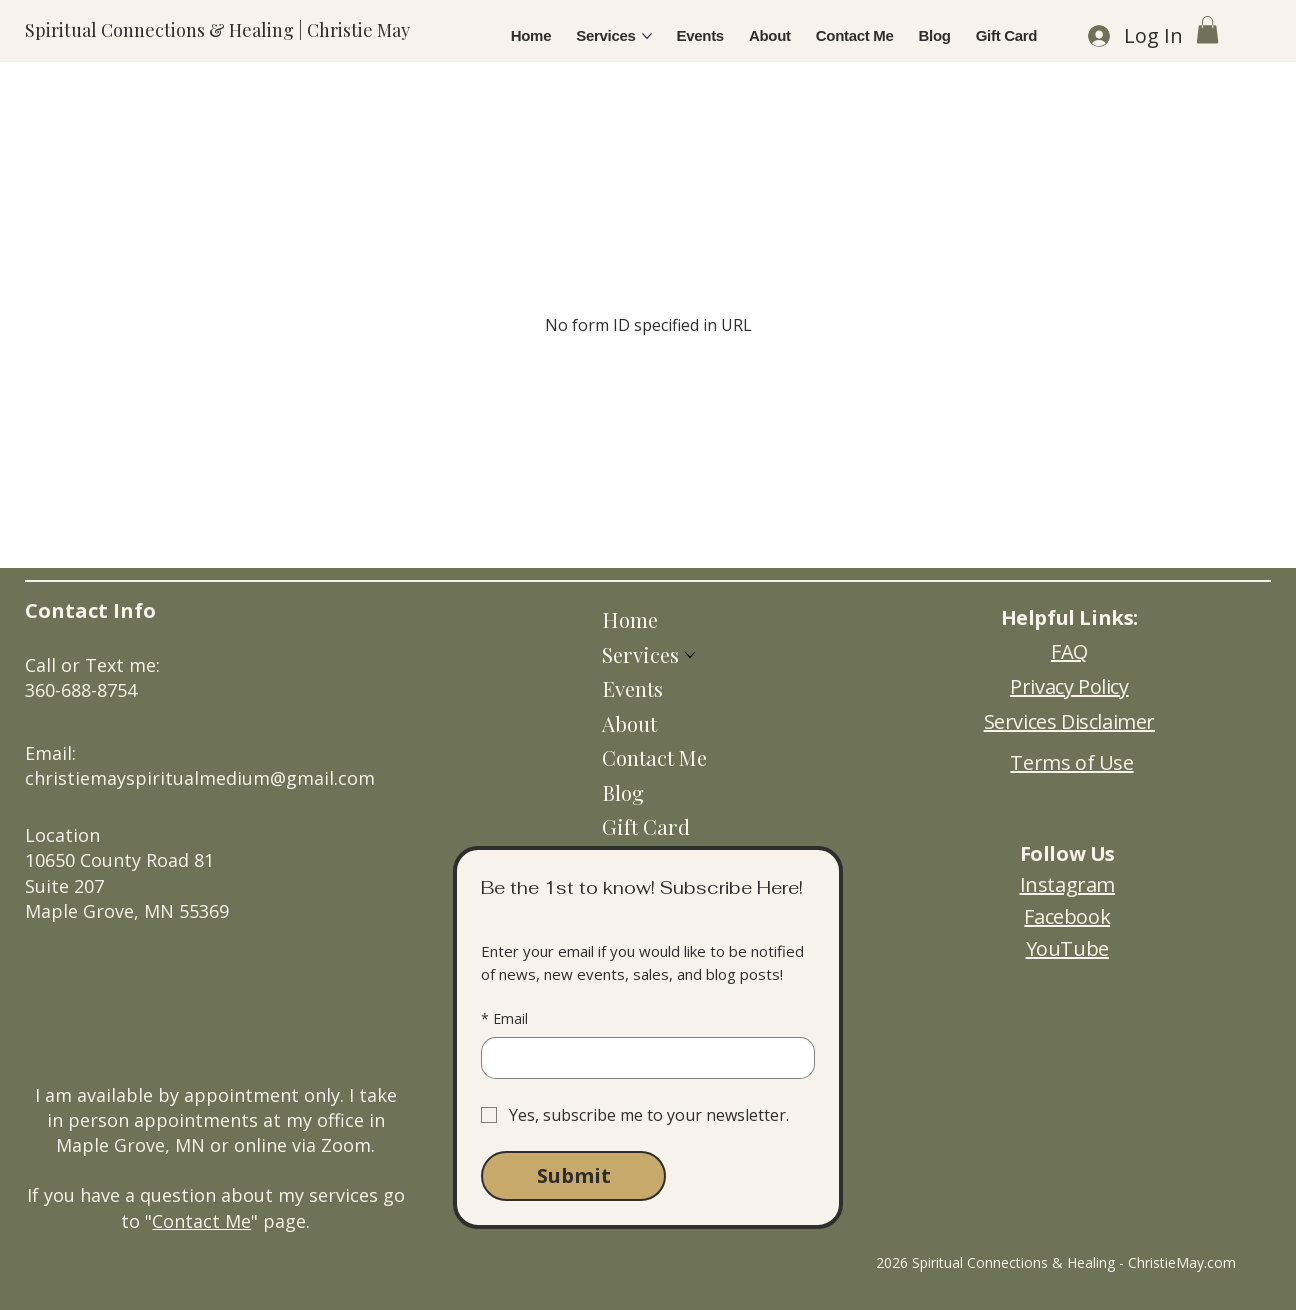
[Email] (642, 1058)
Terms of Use (1071, 762)
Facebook (1067, 916)
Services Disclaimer (1069, 721)
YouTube (1067, 948)
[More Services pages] (647, 36)
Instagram (1067, 884)
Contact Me (201, 1221)
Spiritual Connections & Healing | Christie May (217, 30)
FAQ (1069, 651)
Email (504, 1019)
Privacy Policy (1069, 686)
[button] (1207, 29)
